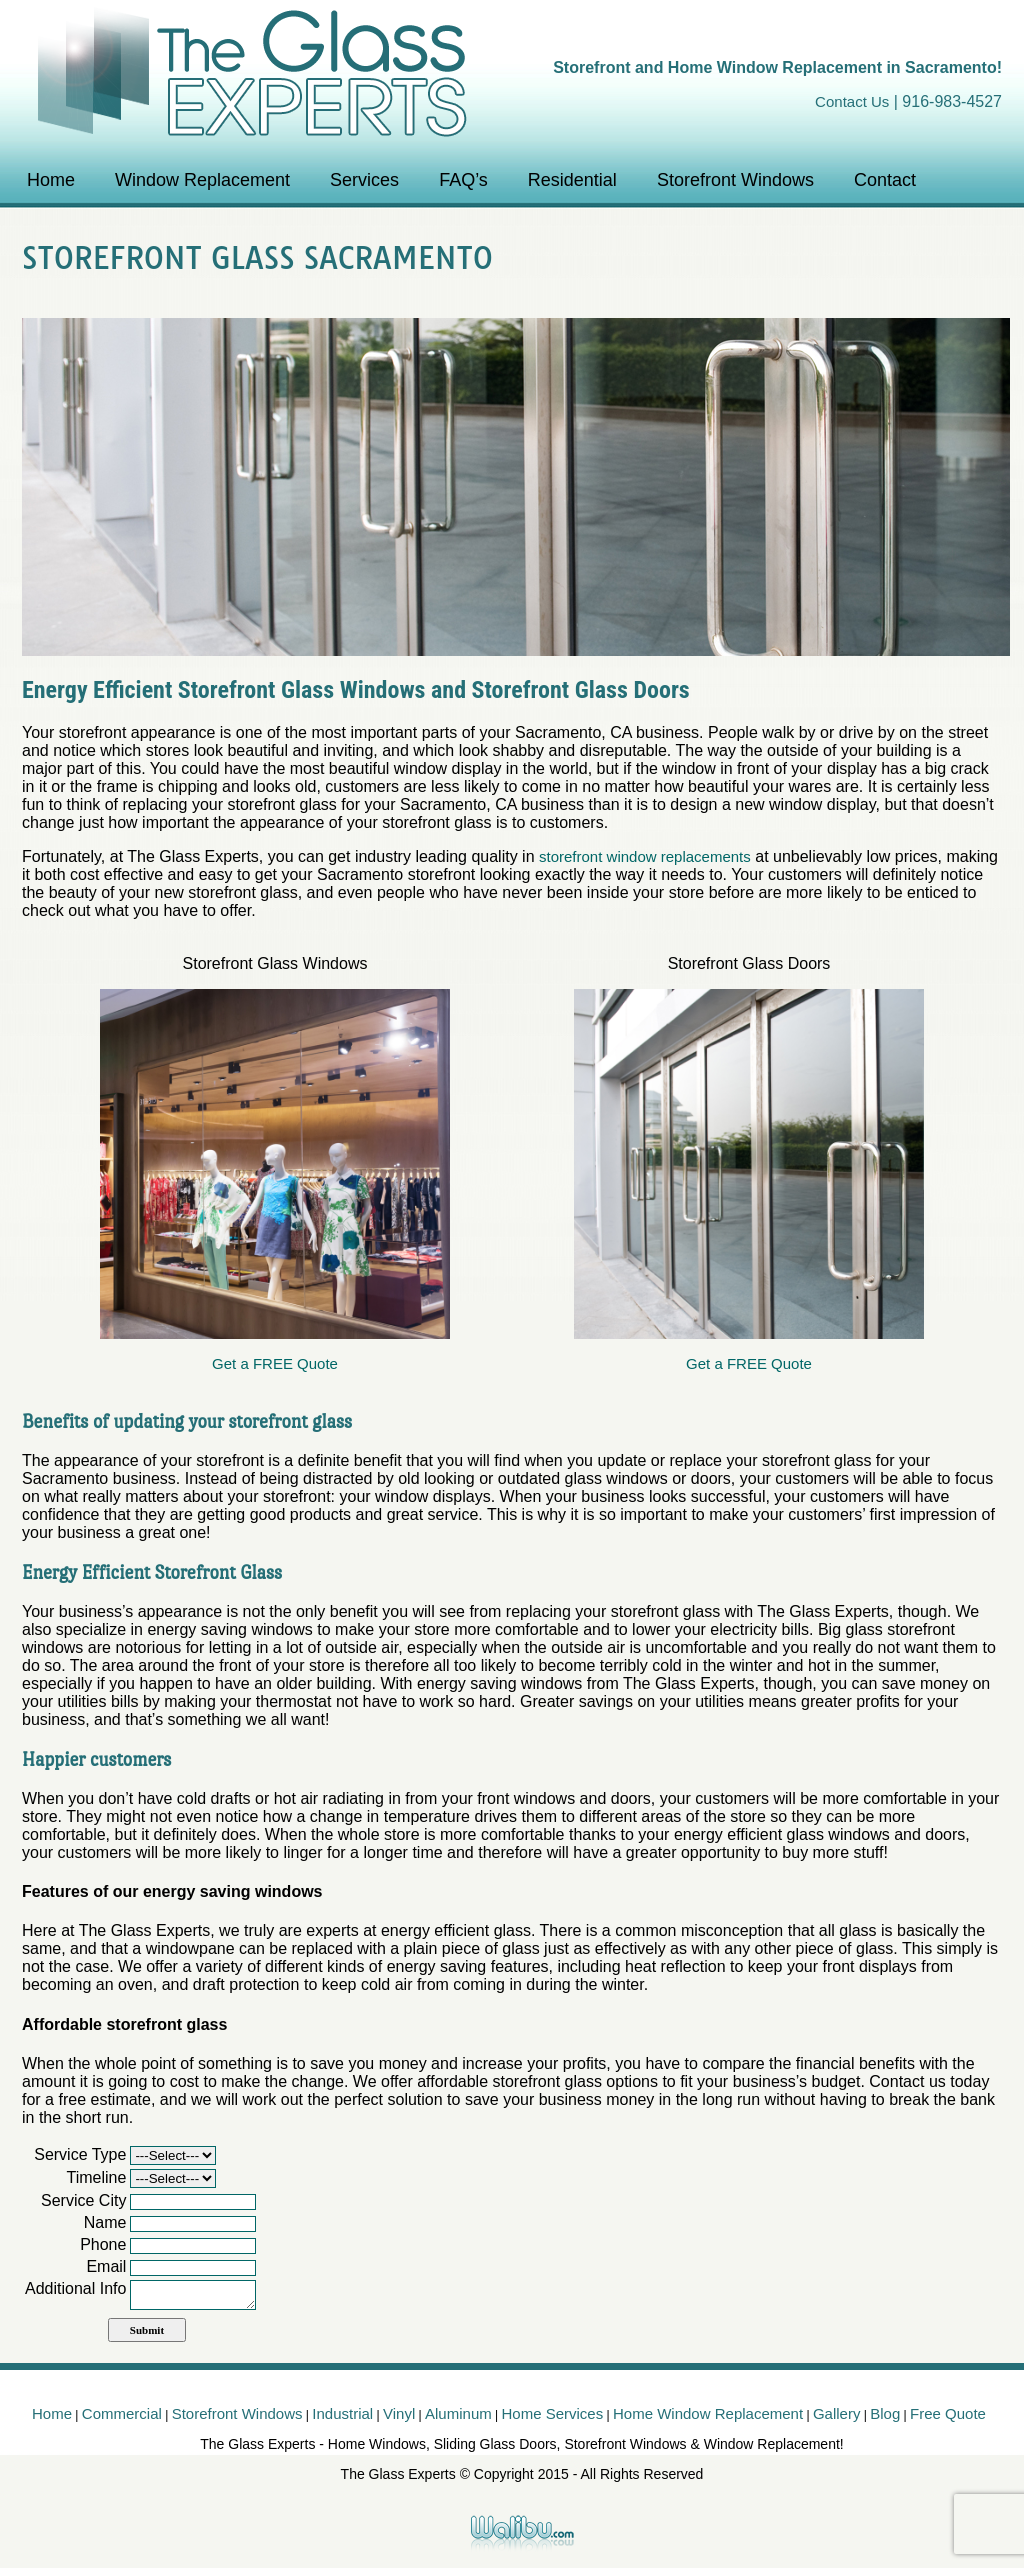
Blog (885, 2413)
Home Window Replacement (708, 2413)
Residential (572, 180)
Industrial (342, 2413)
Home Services (553, 2413)
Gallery (837, 2413)
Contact (885, 180)
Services (364, 180)
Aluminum (458, 2413)
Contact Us (852, 101)
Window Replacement (202, 180)
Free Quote (948, 2413)
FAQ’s (463, 180)
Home (51, 180)
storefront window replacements (645, 856)
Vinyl (399, 2413)
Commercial (122, 2413)
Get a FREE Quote (275, 1363)
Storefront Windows (735, 180)
